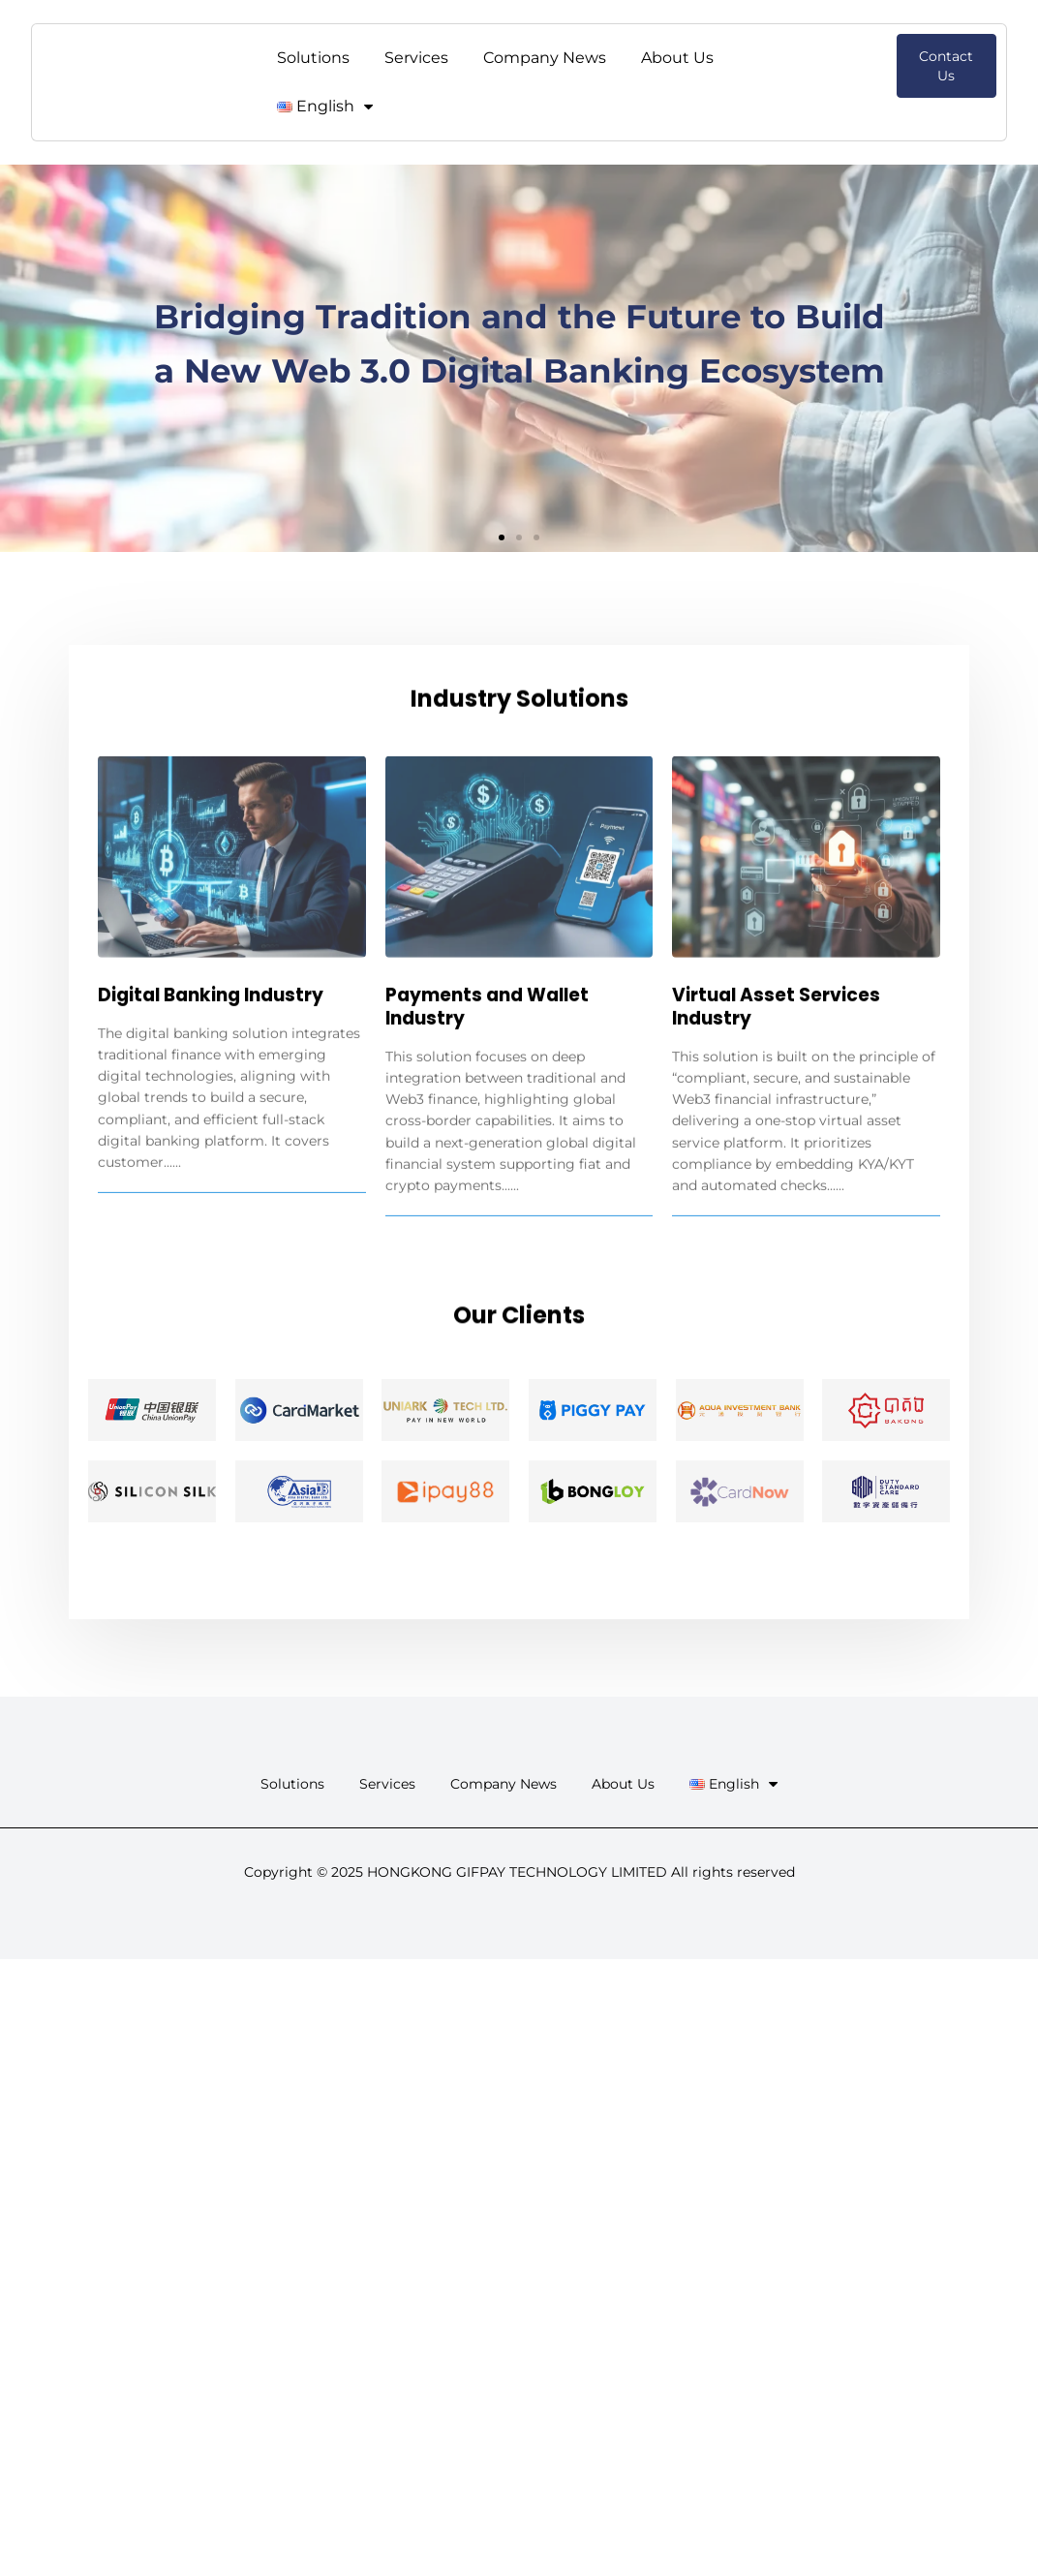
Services (416, 57)
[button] (501, 537)
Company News (544, 57)
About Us (677, 57)
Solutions (313, 57)
